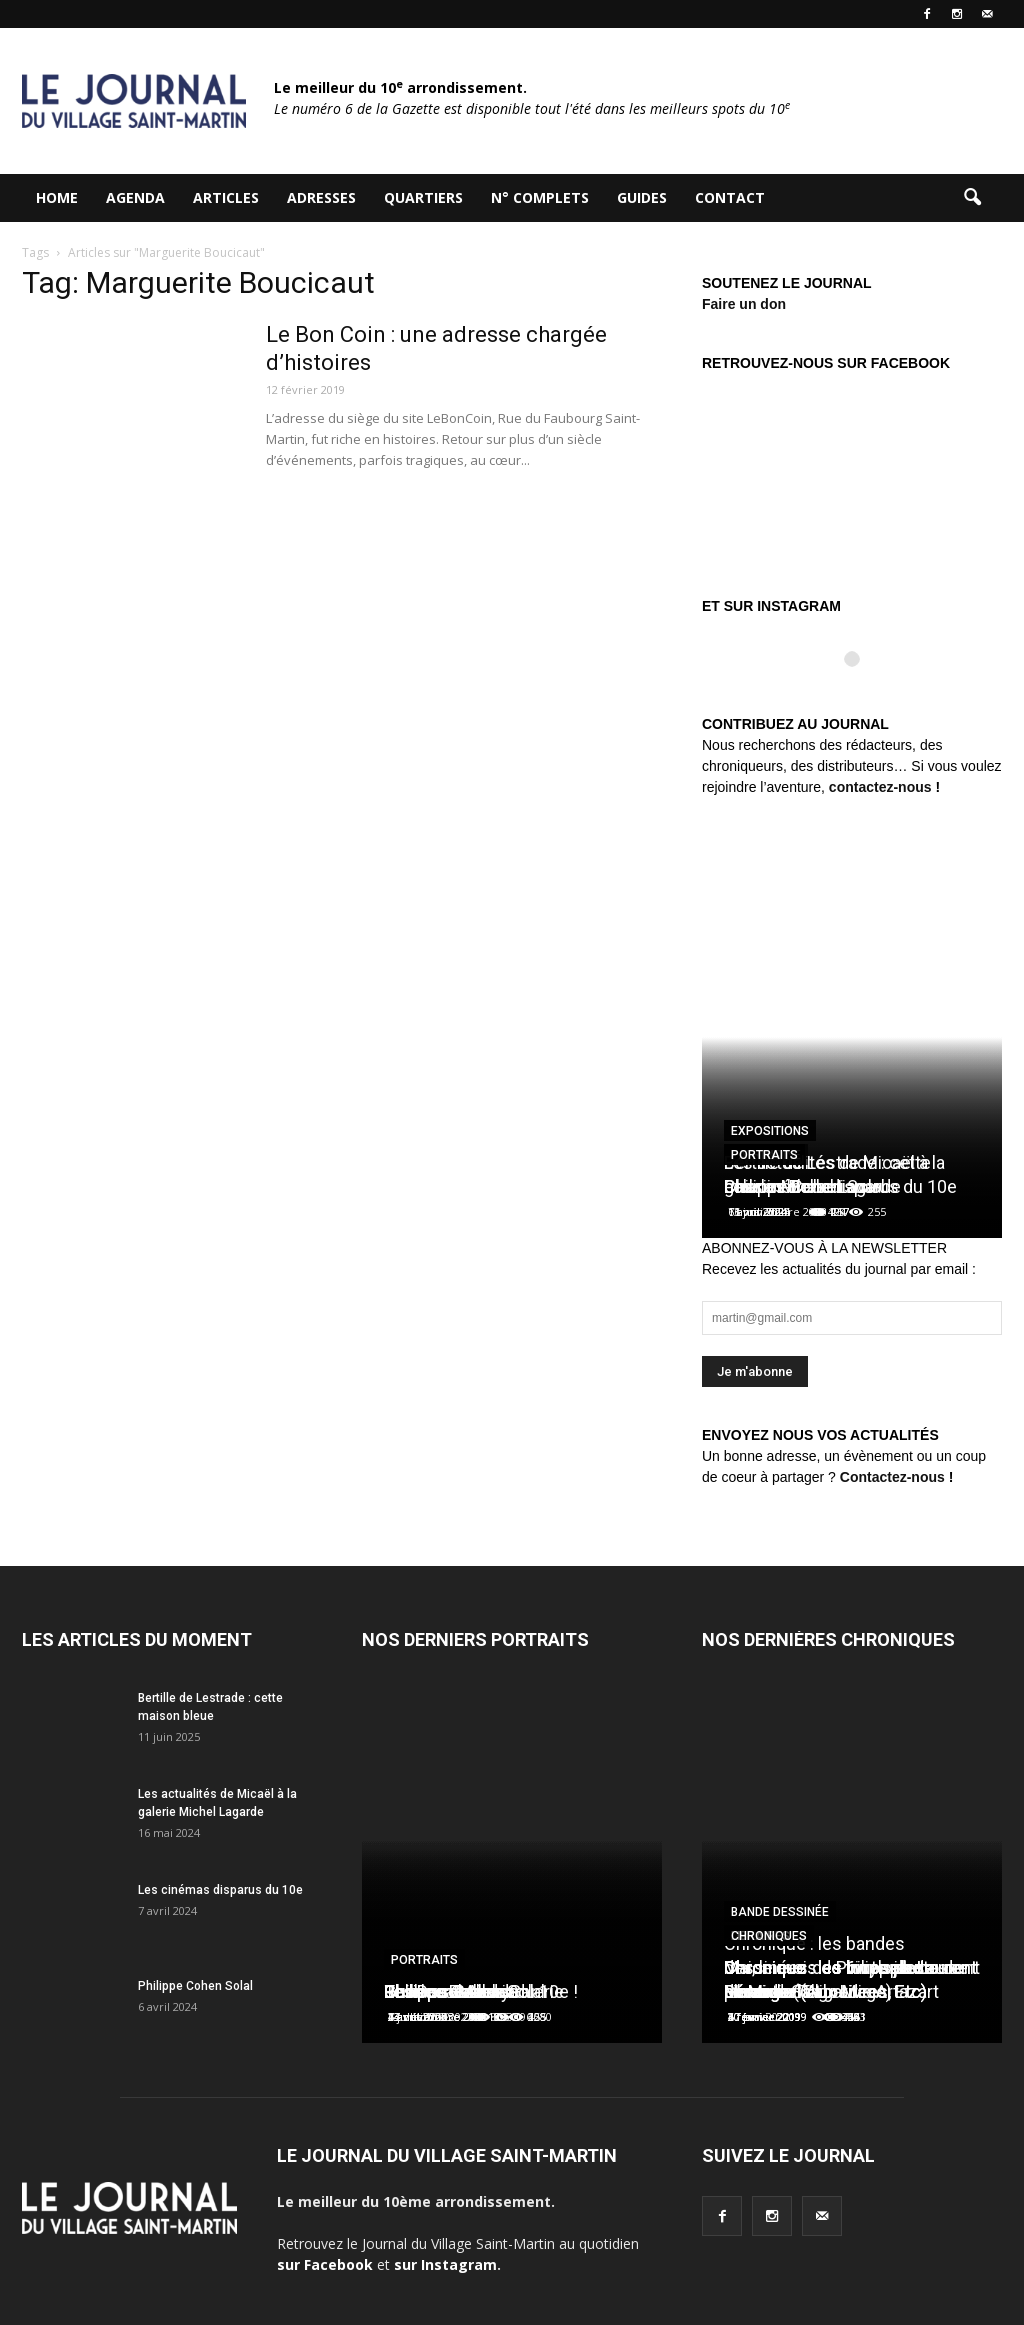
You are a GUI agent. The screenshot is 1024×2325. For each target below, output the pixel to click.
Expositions (770, 1131)
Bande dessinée (780, 1912)
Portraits (764, 1155)
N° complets (540, 197)
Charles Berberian (794, 1186)
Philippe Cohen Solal (195, 1986)
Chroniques (769, 1936)
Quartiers (423, 197)
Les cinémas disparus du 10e (220, 1890)
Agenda (135, 197)
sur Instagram (445, 2264)
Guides (642, 197)
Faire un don (744, 304)
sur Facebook (325, 2264)
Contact (730, 197)
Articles (226, 197)
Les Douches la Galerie (474, 1991)
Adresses (321, 197)
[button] (972, 198)
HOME (57, 197)
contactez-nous (880, 787)
